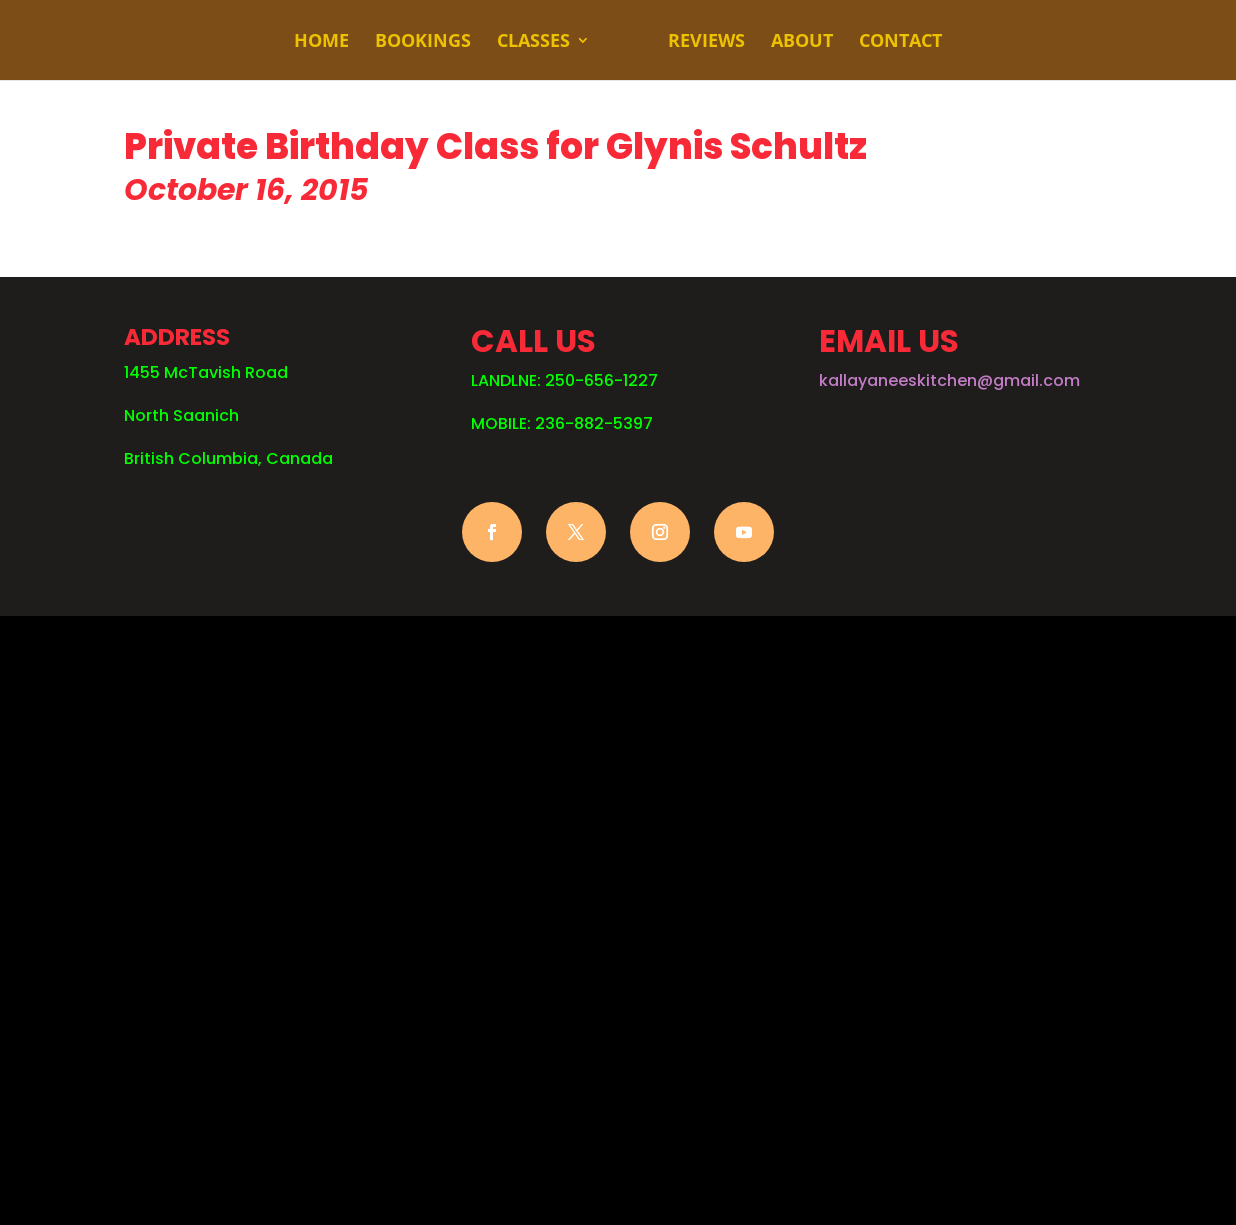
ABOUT (802, 42)
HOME (321, 42)
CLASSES (533, 42)
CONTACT (900, 42)
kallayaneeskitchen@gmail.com (949, 380)
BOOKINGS (423, 42)
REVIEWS (706, 42)
